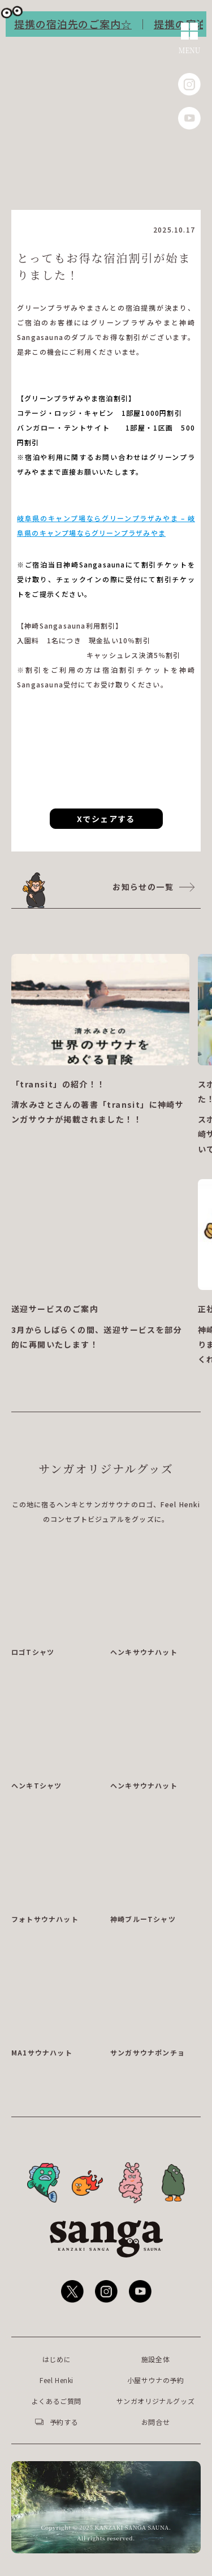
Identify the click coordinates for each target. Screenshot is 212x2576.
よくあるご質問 (56, 2401)
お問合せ (155, 2422)
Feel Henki (56, 2380)
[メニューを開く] (190, 39)
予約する (64, 2422)
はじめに (56, 2359)
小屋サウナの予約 (155, 2380)
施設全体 (155, 2359)
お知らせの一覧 (143, 886)
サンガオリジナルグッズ (155, 2401)
